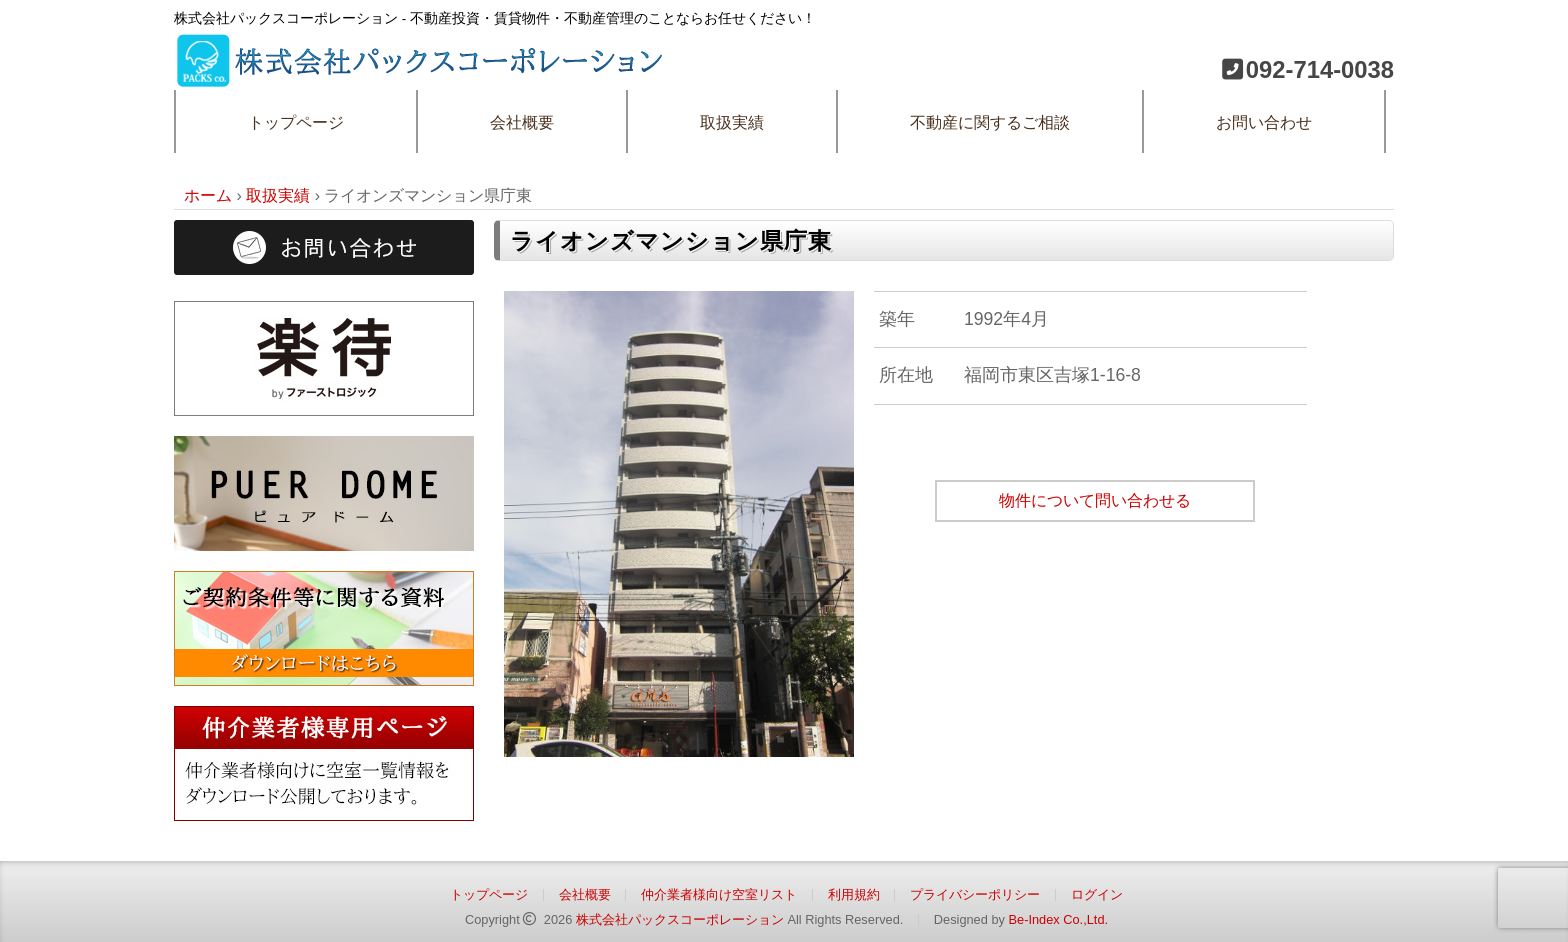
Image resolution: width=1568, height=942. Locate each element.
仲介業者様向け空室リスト (719, 894)
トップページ (296, 122)
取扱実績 (732, 122)
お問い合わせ (1264, 122)
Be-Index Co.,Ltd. (1058, 919)
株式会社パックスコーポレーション (680, 919)
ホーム (208, 195)
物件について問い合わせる (1095, 500)
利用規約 (854, 894)
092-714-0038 (1320, 69)
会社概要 (522, 122)
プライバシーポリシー (975, 894)
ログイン (1097, 894)
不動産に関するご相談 (990, 122)
